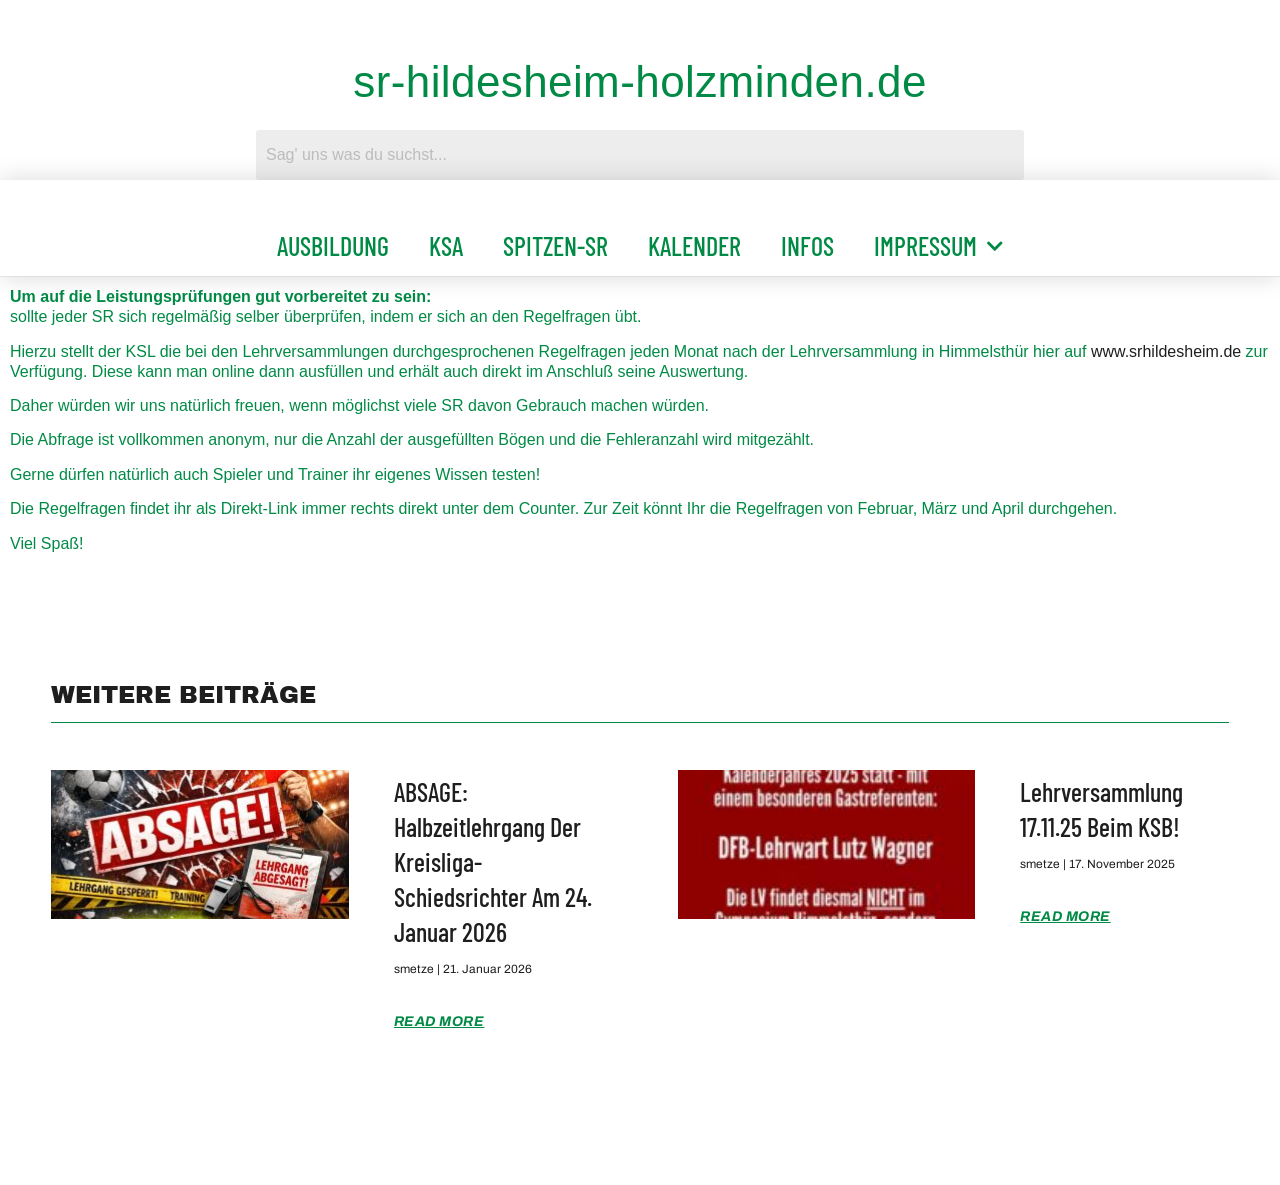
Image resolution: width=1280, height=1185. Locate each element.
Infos (807, 245)
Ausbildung (333, 245)
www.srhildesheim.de (1166, 351)
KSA (446, 245)
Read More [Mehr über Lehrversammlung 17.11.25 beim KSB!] (1065, 916)
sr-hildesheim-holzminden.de (640, 81)
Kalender (694, 245)
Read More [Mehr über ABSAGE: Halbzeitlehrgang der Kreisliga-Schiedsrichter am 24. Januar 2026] (439, 1021)
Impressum (938, 246)
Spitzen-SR (555, 245)
